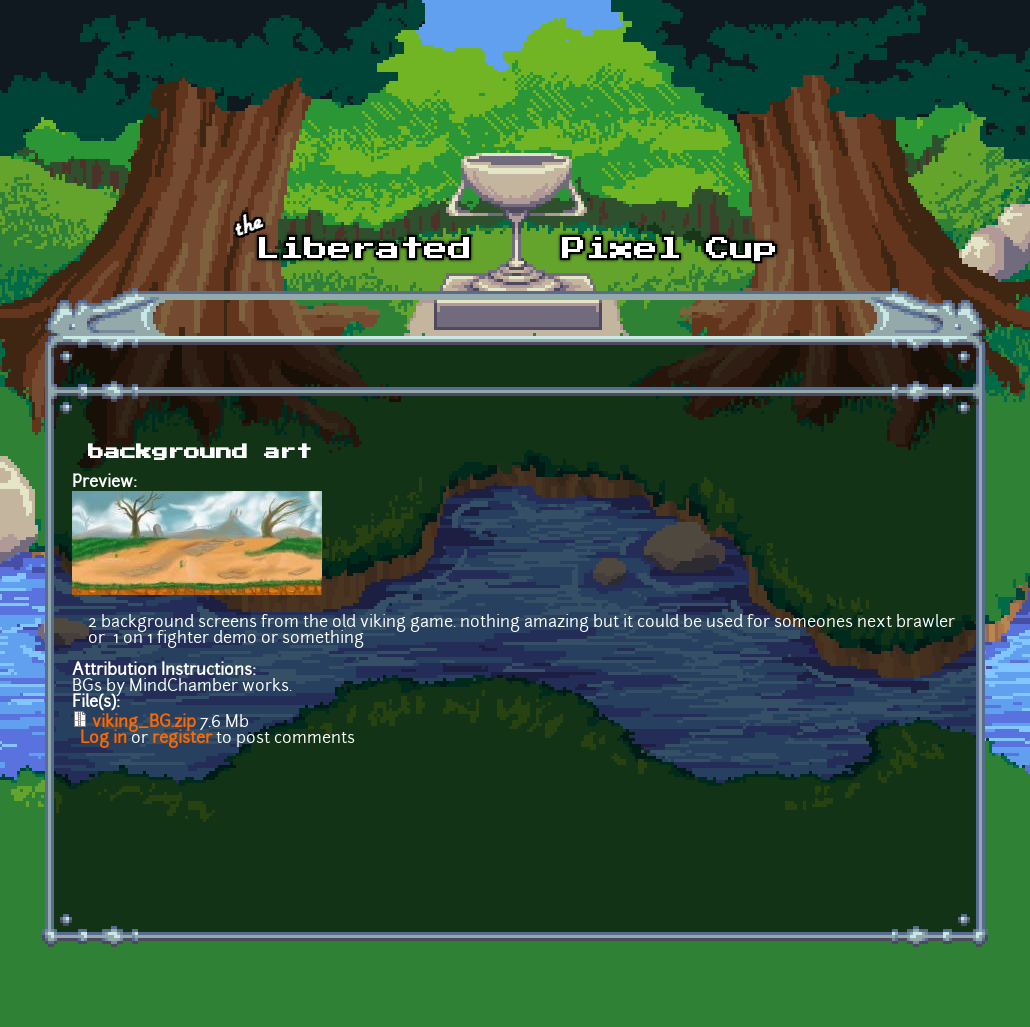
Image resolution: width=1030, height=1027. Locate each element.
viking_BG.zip (144, 723)
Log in (103, 739)
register (182, 739)
